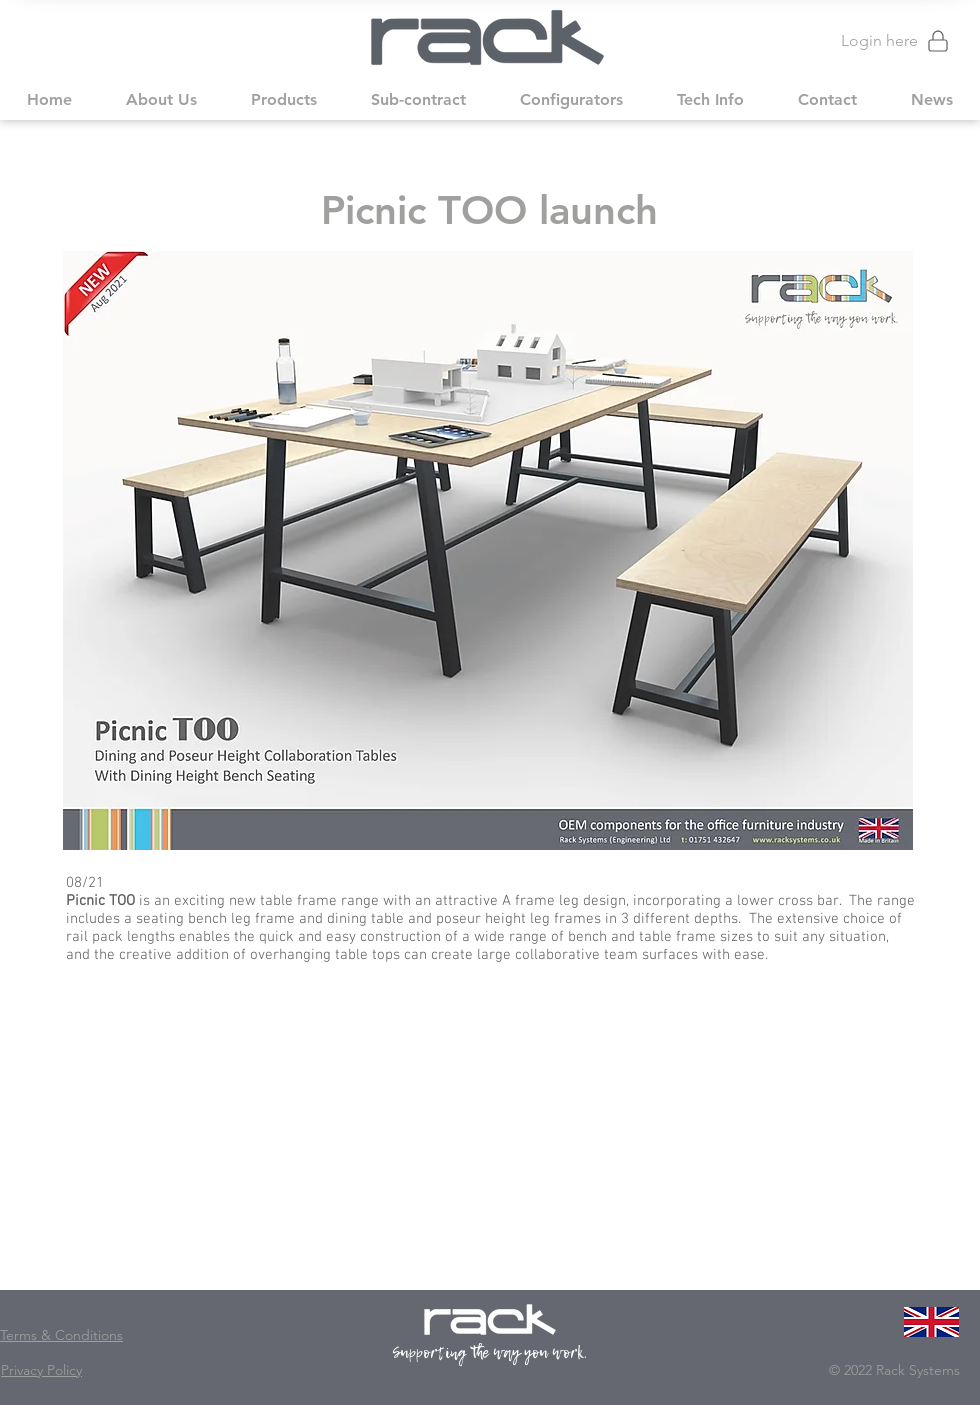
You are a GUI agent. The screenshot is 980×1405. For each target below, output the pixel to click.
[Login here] (886, 40)
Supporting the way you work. (490, 1352)
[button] (161, 99)
